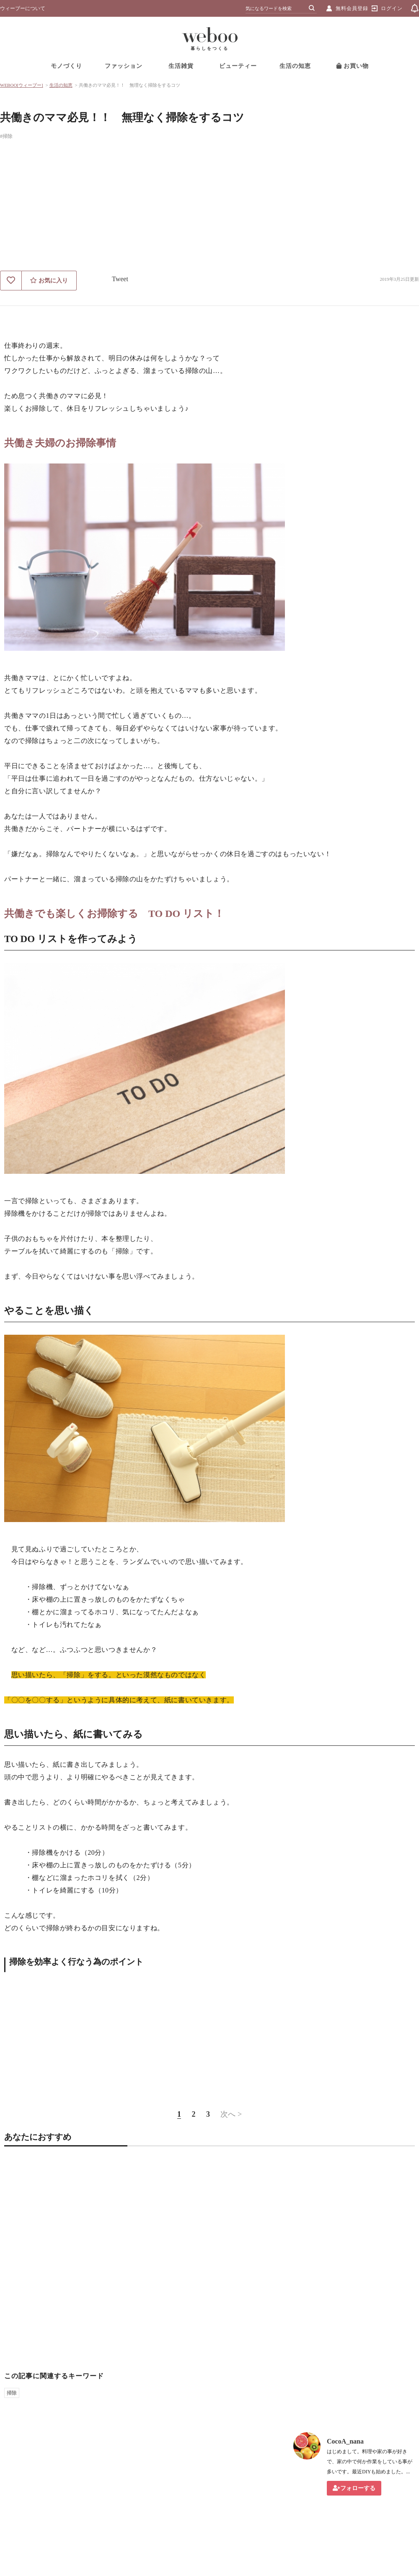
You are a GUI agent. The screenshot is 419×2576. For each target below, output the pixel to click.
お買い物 (352, 66)
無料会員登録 (352, 8)
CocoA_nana (345, 2441)
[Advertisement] (209, 208)
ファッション (123, 66)
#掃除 (6, 136)
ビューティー (238, 66)
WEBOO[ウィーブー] (21, 85)
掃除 (12, 2393)
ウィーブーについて (22, 8)
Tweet (120, 278)
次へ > (231, 2114)
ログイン (392, 8)
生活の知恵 (295, 66)
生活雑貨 (181, 66)
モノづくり (66, 66)
